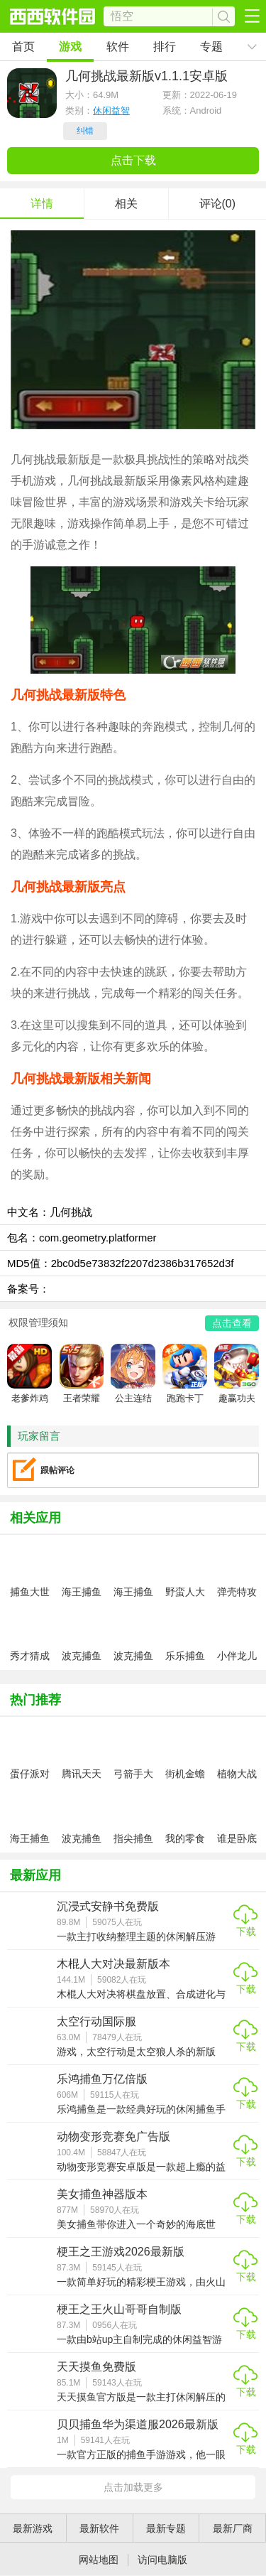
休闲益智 (111, 110)
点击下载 (133, 160)
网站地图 (98, 2559)
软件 (117, 47)
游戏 (70, 47)
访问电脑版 (162, 2559)
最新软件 (99, 2528)
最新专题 (166, 2528)
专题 (211, 47)
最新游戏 (32, 2528)
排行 (164, 47)
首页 (23, 47)
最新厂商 (233, 2528)
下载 (246, 1931)
